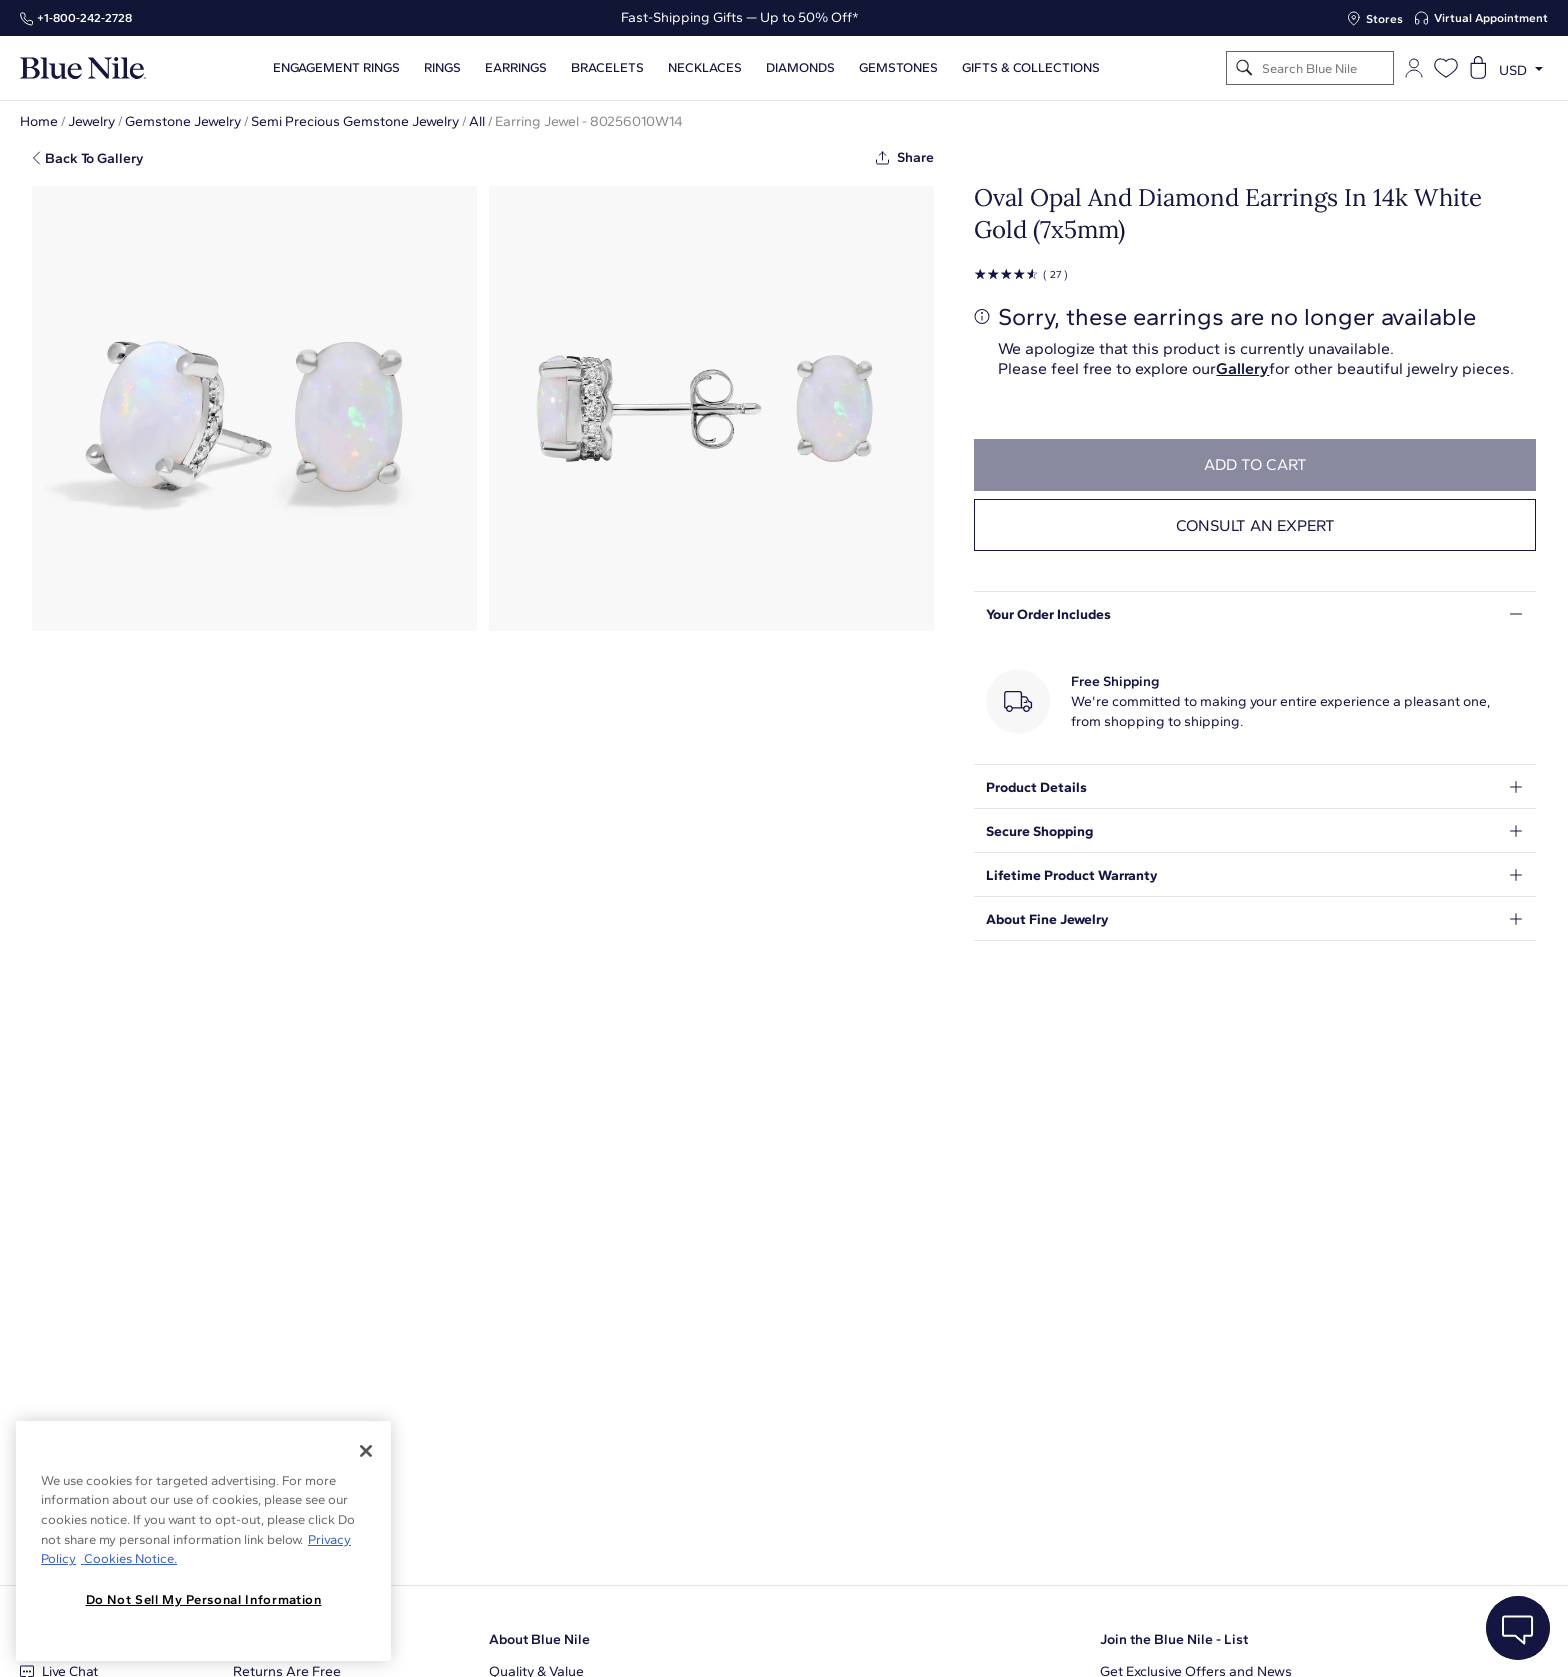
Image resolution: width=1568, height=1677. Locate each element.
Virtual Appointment (1491, 18)
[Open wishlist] (1446, 68)
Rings (442, 68)
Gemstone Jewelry (183, 121)
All (477, 121)
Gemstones (898, 68)
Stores (1384, 19)
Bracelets (607, 68)
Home (39, 121)
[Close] (366, 1451)
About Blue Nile (539, 1639)
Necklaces (705, 68)
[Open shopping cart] (1478, 68)
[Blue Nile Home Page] (83, 68)
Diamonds (800, 68)
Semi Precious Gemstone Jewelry (355, 121)
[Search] (1244, 68)
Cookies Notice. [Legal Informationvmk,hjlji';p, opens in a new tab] (129, 1558)
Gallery (1242, 368)
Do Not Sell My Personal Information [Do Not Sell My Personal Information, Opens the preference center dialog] (204, 1599)
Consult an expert (1255, 525)
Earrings (516, 68)
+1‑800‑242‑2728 (84, 18)
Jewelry (91, 121)
